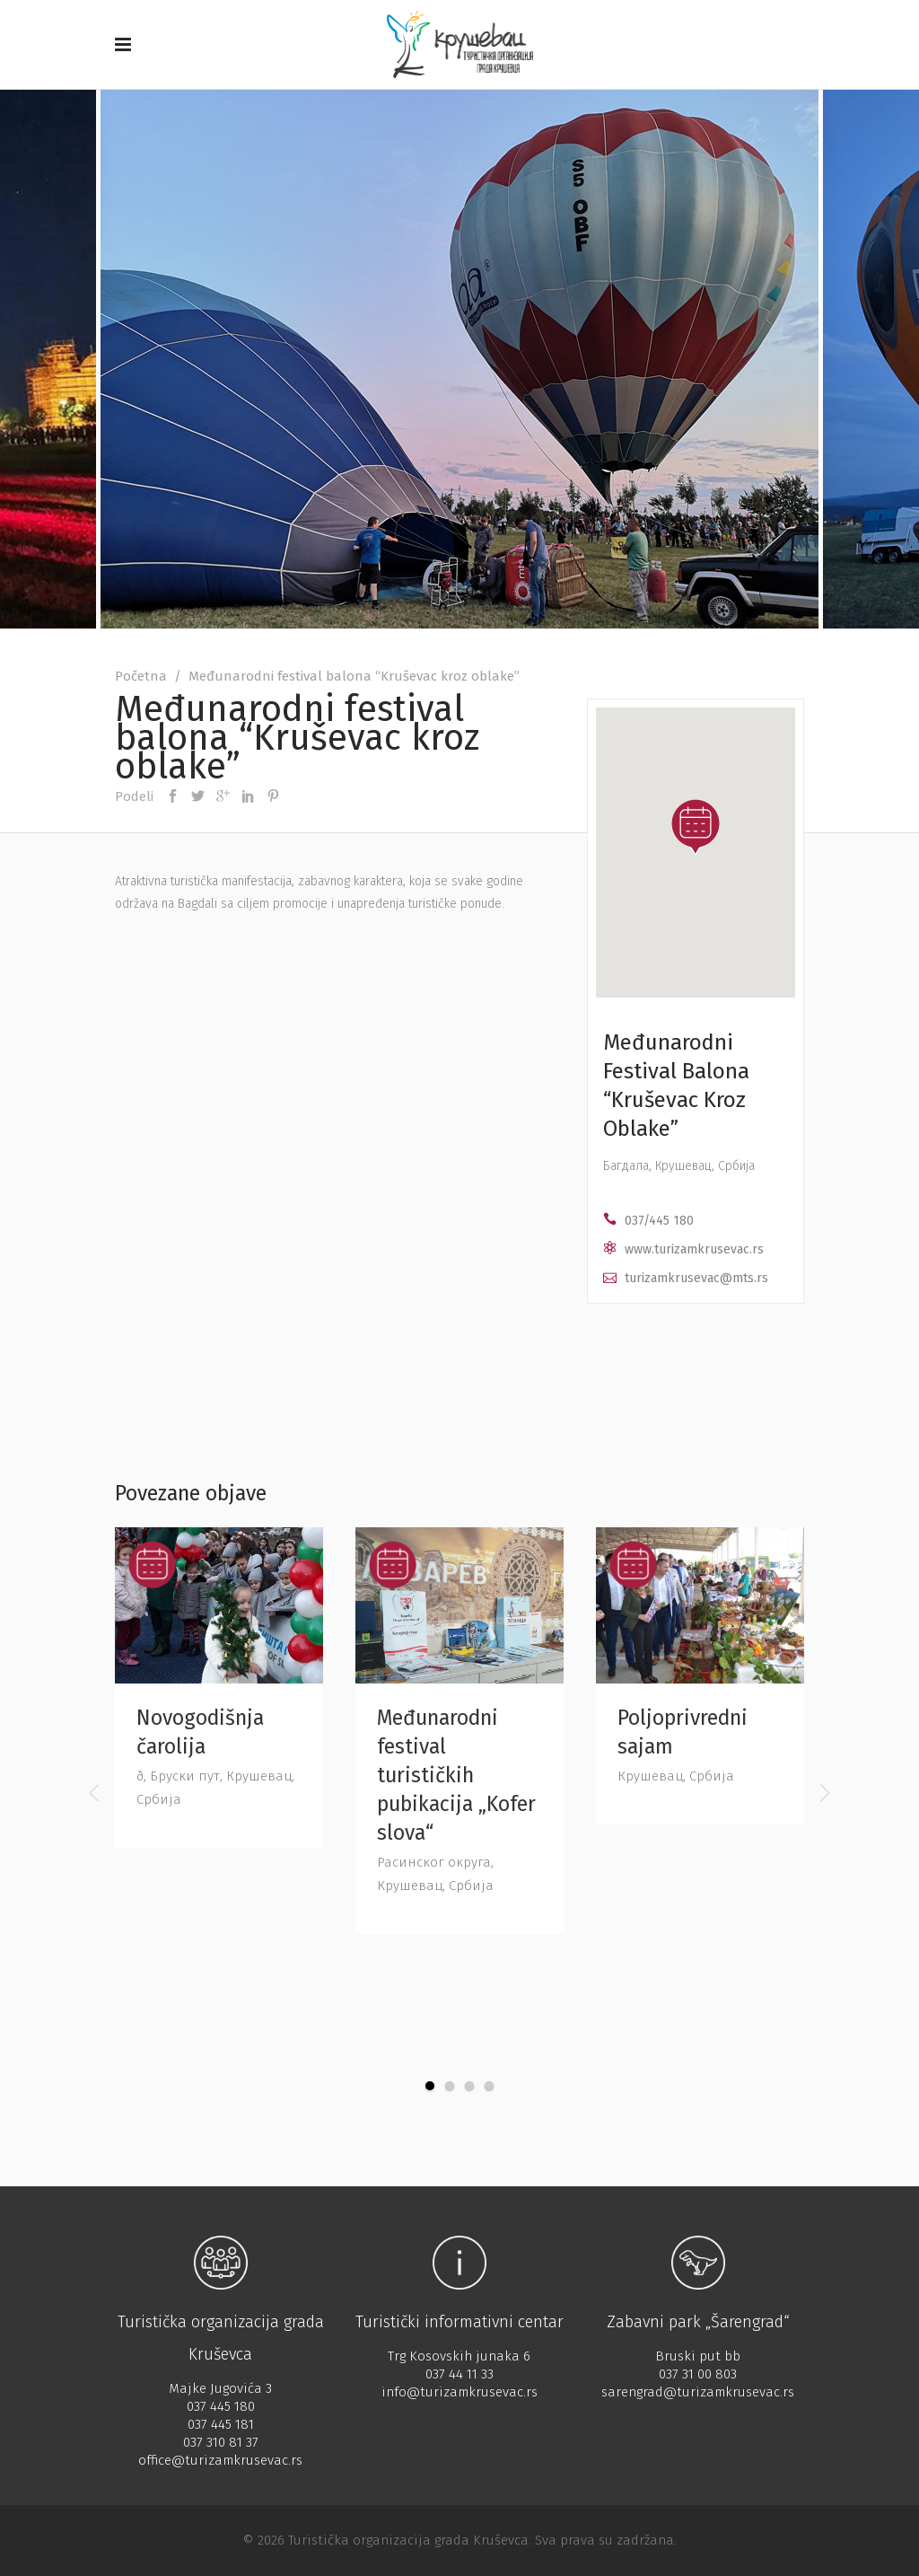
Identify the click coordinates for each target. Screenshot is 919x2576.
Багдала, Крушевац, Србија (679, 1166)
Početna (141, 676)
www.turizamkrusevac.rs (694, 1249)
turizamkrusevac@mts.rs (696, 1278)
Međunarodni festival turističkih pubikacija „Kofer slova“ (456, 1775)
